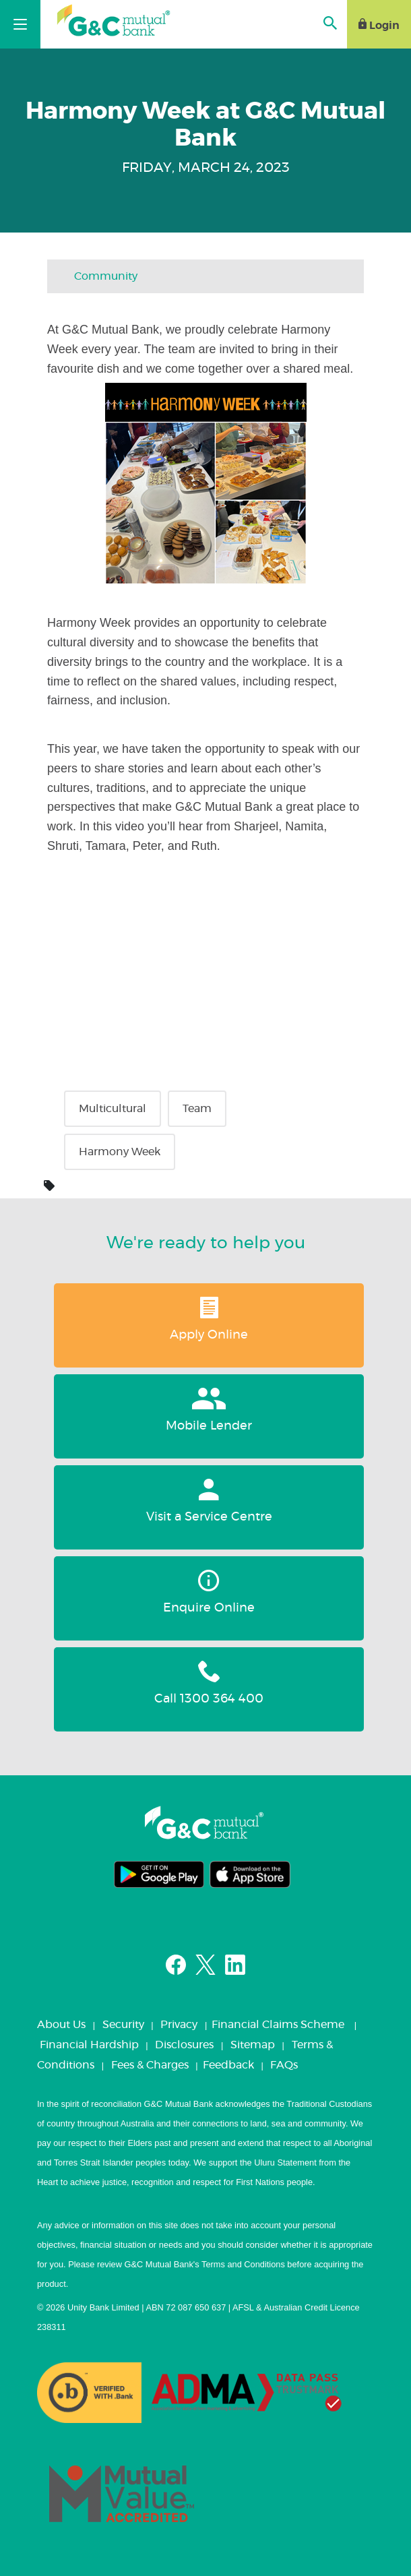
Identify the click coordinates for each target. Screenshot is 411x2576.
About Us (61, 2024)
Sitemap (252, 2045)
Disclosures (184, 2045)
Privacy (178, 2024)
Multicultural (112, 1108)
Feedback (228, 2065)
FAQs (284, 2065)
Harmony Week (119, 1151)
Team (197, 1108)
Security (123, 2024)
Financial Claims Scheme (278, 2024)
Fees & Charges (150, 2065)
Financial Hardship (89, 2045)
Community (105, 276)
